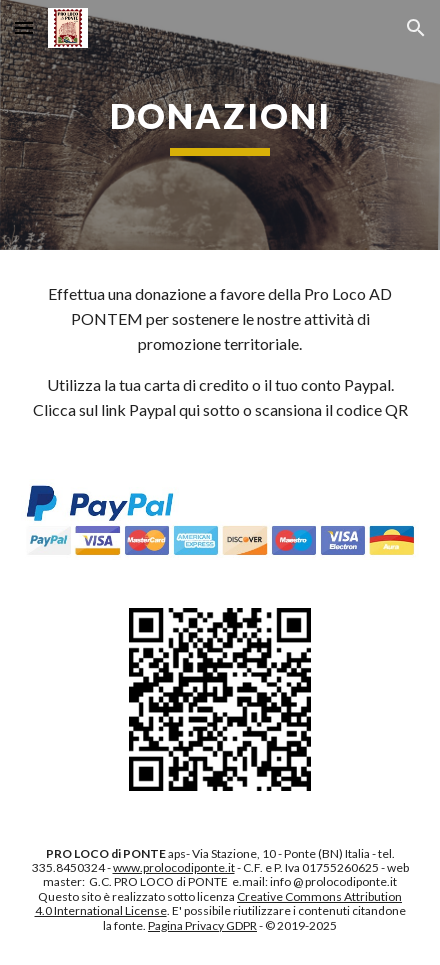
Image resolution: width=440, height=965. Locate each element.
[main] (220, 125)
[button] (24, 27)
